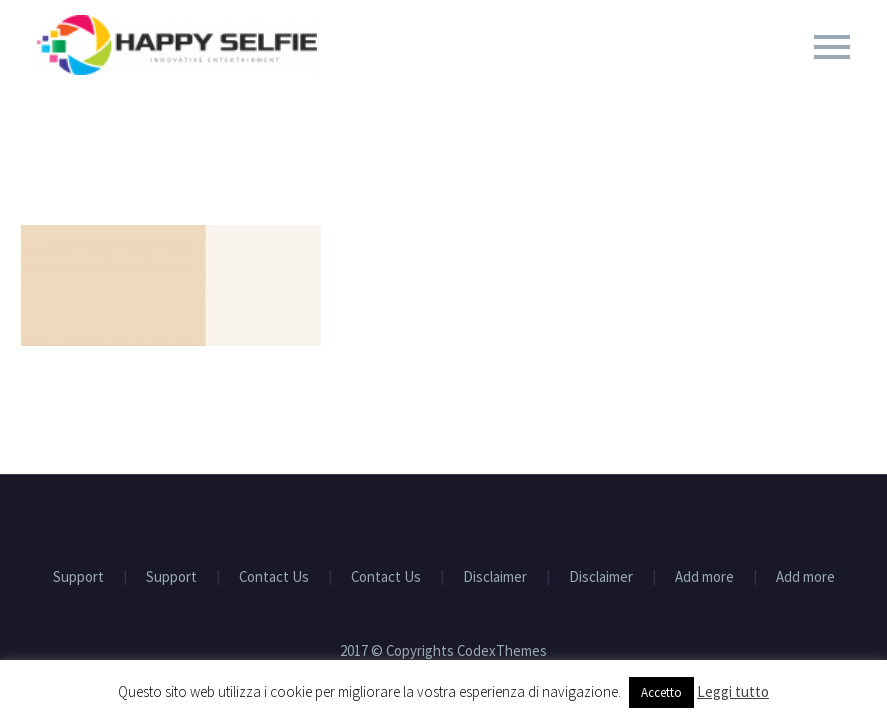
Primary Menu (832, 47)
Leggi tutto (733, 691)
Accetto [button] (661, 692)
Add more (704, 577)
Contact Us (274, 577)
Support (78, 577)
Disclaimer (495, 577)
